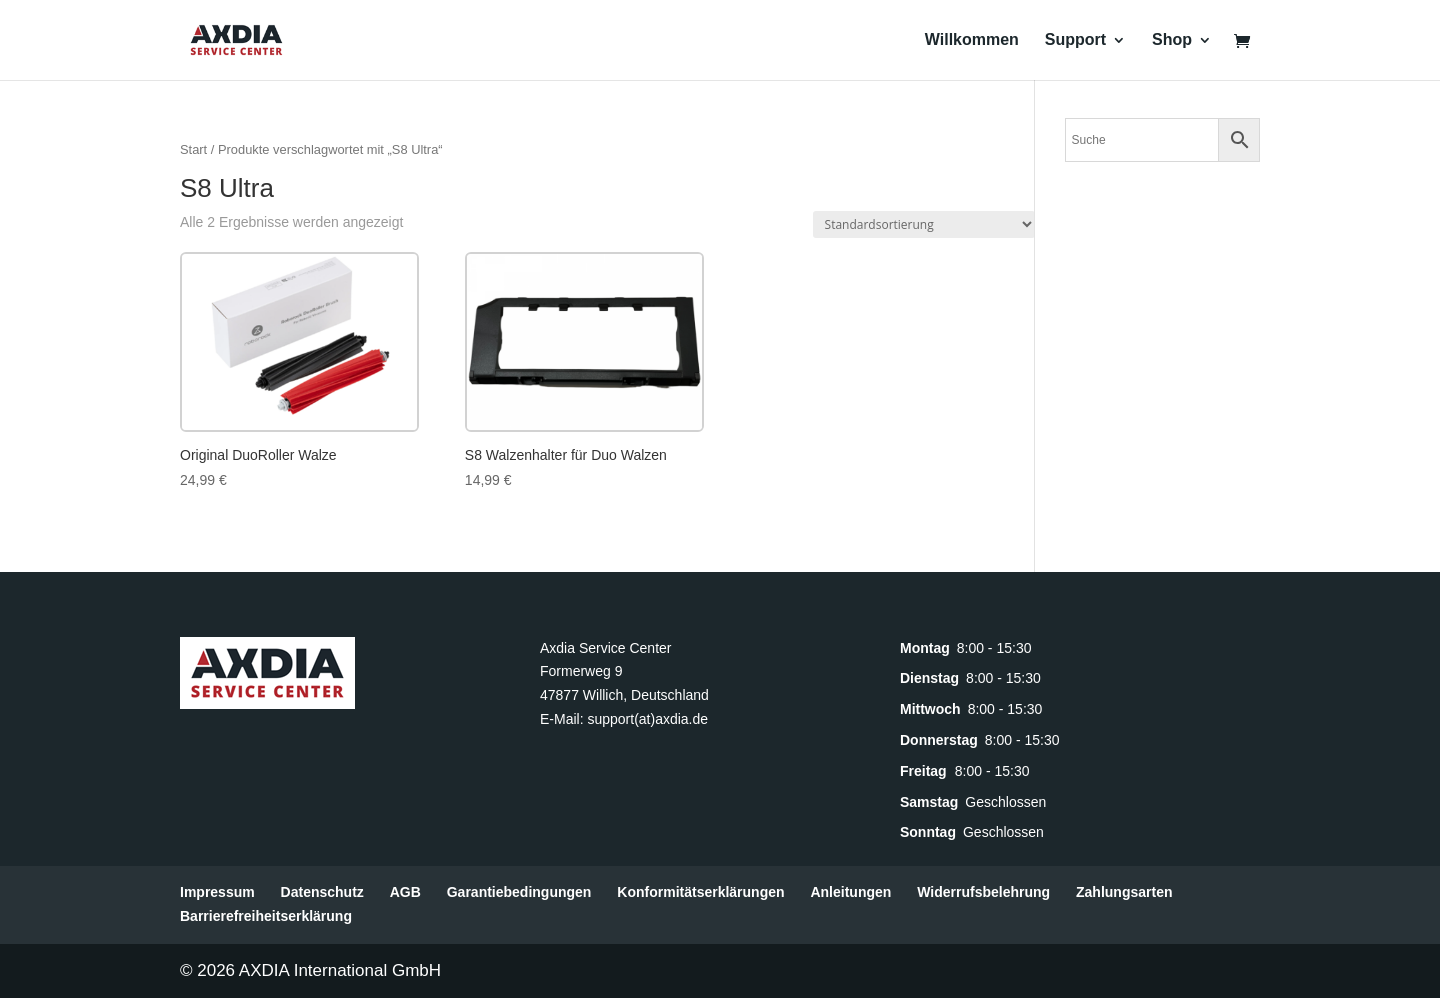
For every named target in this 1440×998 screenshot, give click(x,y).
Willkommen (972, 40)
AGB (405, 892)
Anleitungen (850, 892)
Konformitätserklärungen (700, 892)
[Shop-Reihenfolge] (924, 224)
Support (1075, 40)
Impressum (217, 892)
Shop (1172, 40)
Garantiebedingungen (519, 892)
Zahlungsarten (1124, 892)
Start (193, 149)
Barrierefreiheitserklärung (266, 916)
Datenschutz (322, 892)
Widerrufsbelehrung (983, 892)
